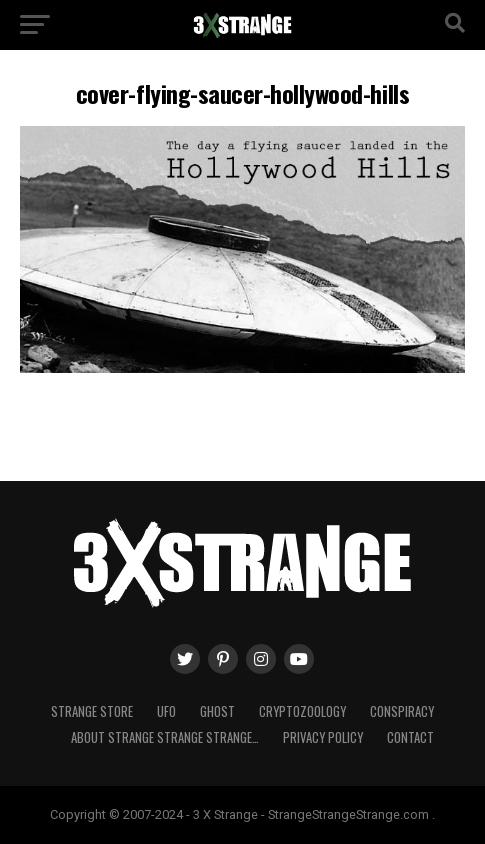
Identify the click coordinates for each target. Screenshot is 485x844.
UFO (166, 711)
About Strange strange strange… (165, 737)
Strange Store (92, 711)
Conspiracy (402, 711)
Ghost (217, 711)
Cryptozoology (302, 711)
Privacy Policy (323, 737)
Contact (410, 737)
